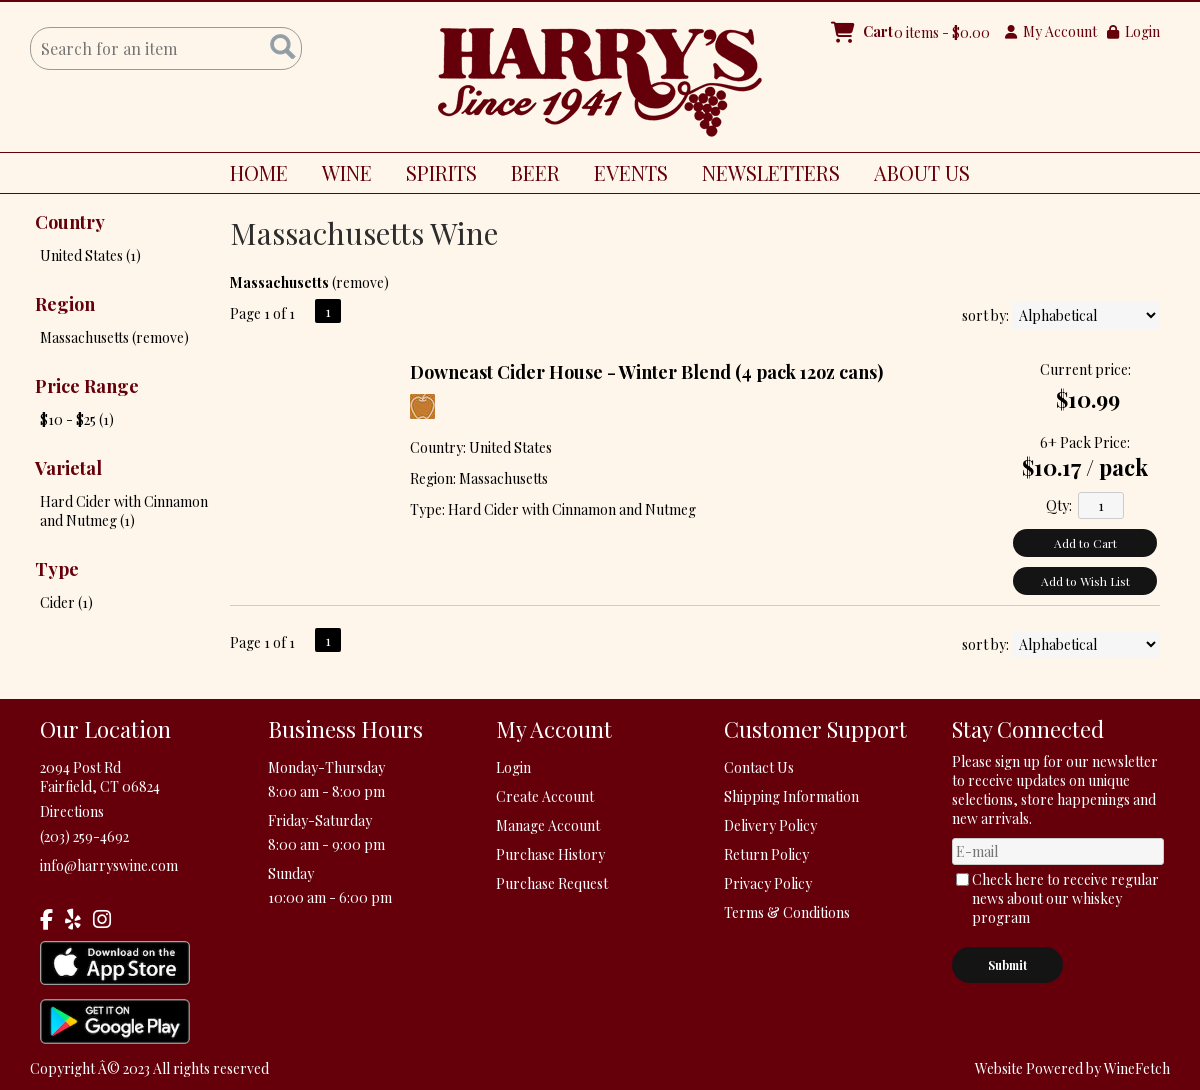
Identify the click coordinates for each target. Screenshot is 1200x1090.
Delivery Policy (770, 825)
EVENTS (631, 172)
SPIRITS (434, 176)
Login (1133, 31)
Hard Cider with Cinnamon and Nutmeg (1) (124, 511)
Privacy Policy (768, 883)
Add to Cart (1085, 543)
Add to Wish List (1085, 581)
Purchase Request (552, 883)
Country (70, 222)
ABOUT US (914, 176)
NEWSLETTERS (771, 172)
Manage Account (548, 825)
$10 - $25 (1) (77, 419)
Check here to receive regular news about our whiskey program (1065, 898)
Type (57, 569)
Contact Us (759, 767)
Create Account (545, 796)
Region (65, 304)
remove (360, 282)
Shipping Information (791, 796)
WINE (339, 176)
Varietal (68, 468)
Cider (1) (66, 602)
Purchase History (550, 854)
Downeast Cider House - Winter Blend (646, 372)
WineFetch (1137, 1068)
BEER (528, 176)
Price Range (87, 386)
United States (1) (90, 255)
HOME (259, 172)
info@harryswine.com (109, 865)
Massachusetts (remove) (114, 337)
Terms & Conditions (787, 912)
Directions (72, 811)
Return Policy (766, 854)
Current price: (1085, 369)
